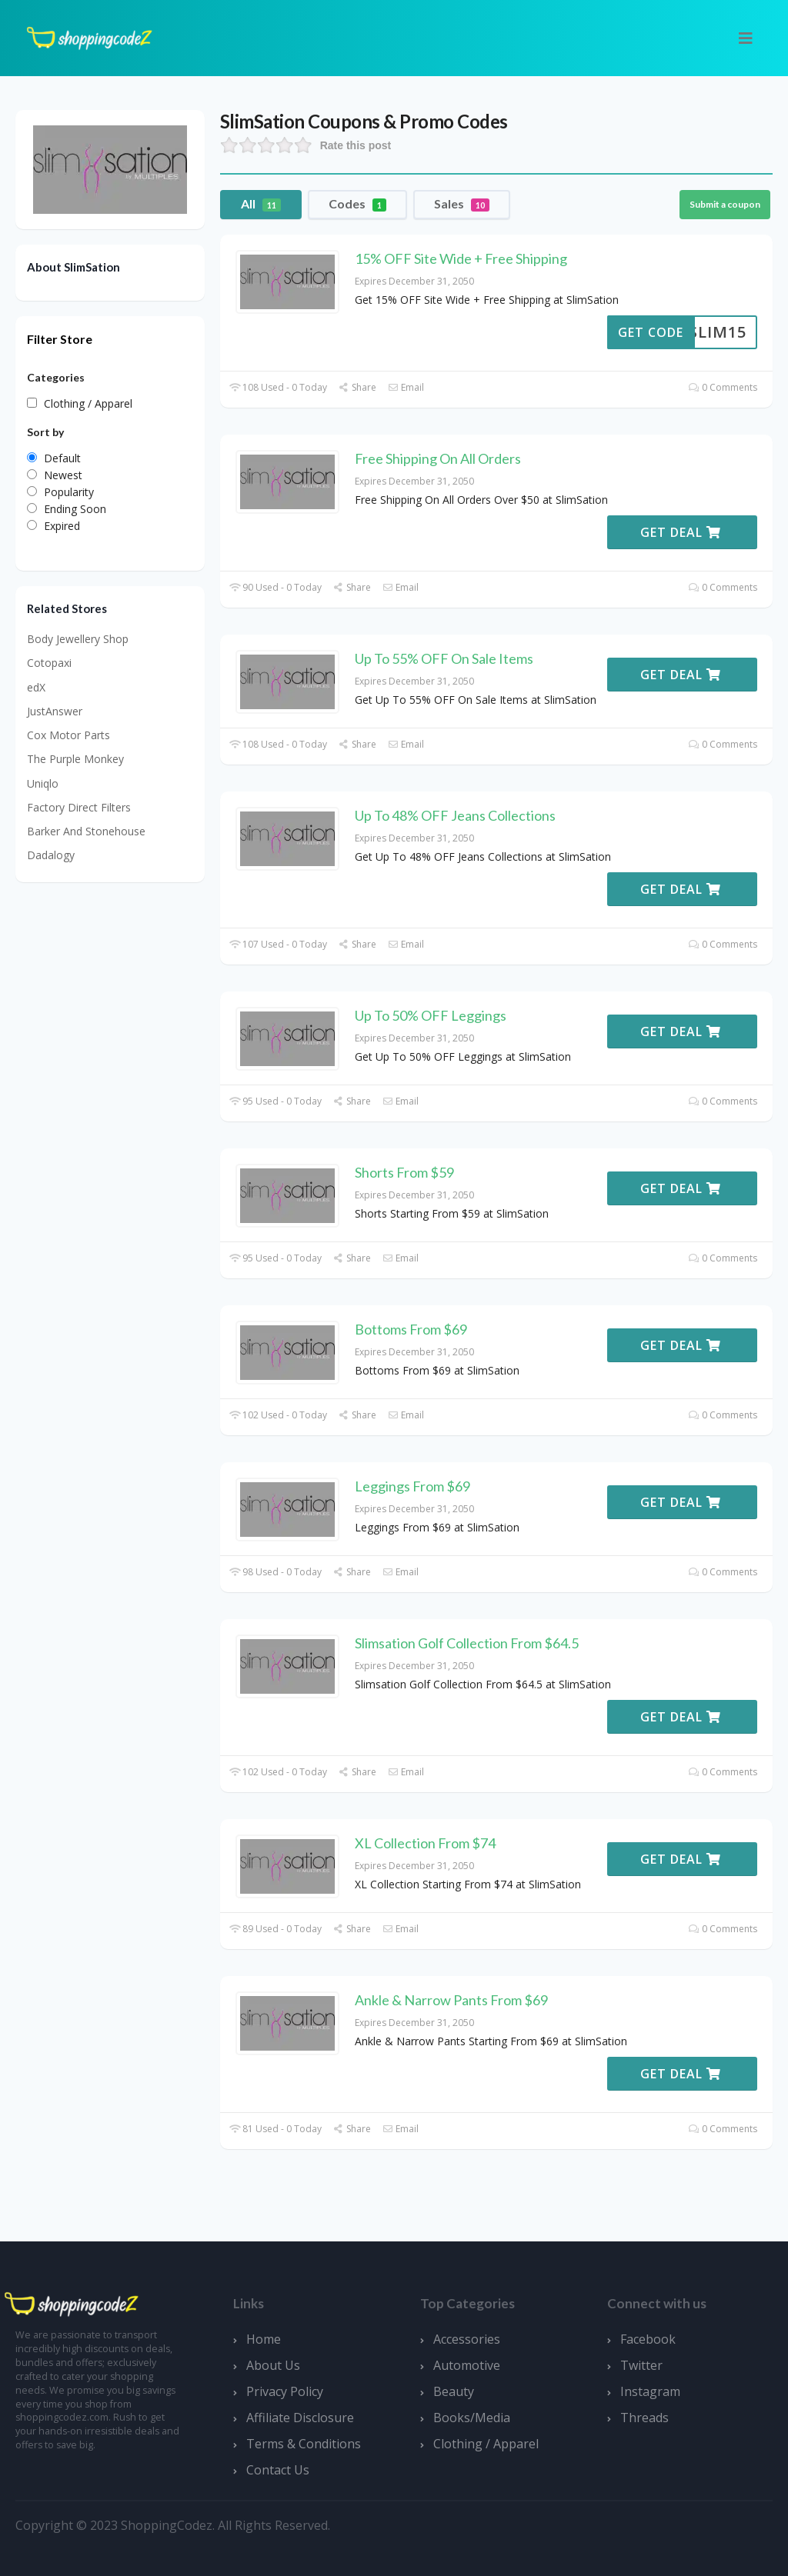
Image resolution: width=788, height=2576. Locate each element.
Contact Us (277, 2469)
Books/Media (471, 2417)
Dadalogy (51, 855)
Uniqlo (42, 783)
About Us (273, 2365)
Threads (644, 2417)
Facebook (648, 2339)
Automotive (466, 2365)
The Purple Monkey (75, 758)
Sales (461, 204)
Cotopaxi (49, 662)
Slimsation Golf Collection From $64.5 (467, 1643)
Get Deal (680, 532)
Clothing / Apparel (486, 2443)
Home (263, 2339)
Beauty (453, 2391)
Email (406, 387)
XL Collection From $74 (425, 1843)
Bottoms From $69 (411, 1329)
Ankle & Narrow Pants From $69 (451, 1999)
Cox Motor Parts (68, 735)
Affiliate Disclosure (300, 2417)
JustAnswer (54, 711)
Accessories (466, 2339)
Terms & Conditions (303, 2443)
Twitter (641, 2365)
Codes (357, 204)
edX (36, 687)
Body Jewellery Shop (78, 639)
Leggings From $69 (412, 1486)
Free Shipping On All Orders (438, 458)
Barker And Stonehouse (86, 831)
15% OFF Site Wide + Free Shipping (461, 258)
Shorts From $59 (404, 1172)
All (261, 204)
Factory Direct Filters (79, 807)
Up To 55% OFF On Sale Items (444, 658)
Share (357, 387)
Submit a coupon (725, 204)
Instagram (650, 2391)
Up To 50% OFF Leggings (430, 1015)
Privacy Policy (284, 2391)
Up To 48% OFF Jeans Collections (455, 815)
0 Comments (723, 387)
